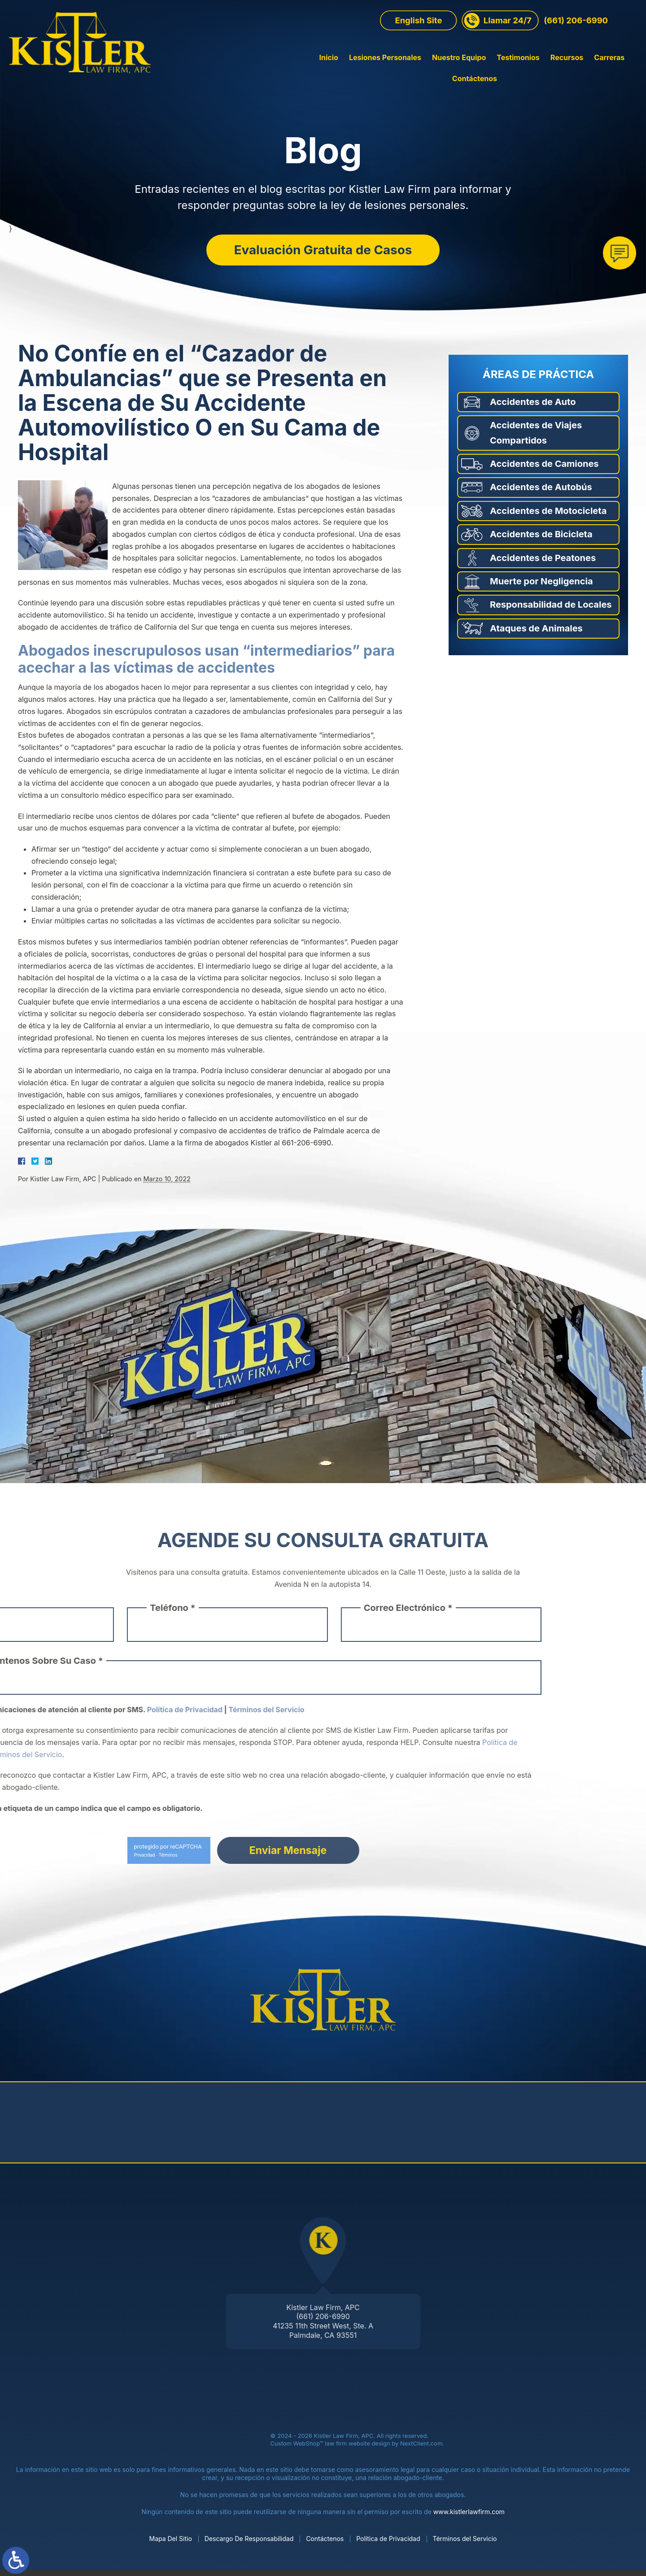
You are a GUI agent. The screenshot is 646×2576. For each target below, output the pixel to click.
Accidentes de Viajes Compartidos (536, 439)
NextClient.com (421, 2449)
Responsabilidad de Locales (551, 610)
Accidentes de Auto (533, 408)
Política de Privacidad (388, 2544)
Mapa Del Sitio (170, 2544)
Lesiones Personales (342, 70)
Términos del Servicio (465, 2544)
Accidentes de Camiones (544, 470)
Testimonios (475, 70)
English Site (418, 34)
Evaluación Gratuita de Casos (323, 251)
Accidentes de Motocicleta (548, 516)
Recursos (523, 70)
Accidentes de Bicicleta (541, 540)
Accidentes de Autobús (541, 493)
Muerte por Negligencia (541, 587)
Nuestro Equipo (415, 70)
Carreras (566, 70)
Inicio (285, 70)
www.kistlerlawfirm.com (469, 2518)
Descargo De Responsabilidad (249, 2544)
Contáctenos (614, 70)
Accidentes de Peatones (543, 563)
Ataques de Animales (536, 634)
